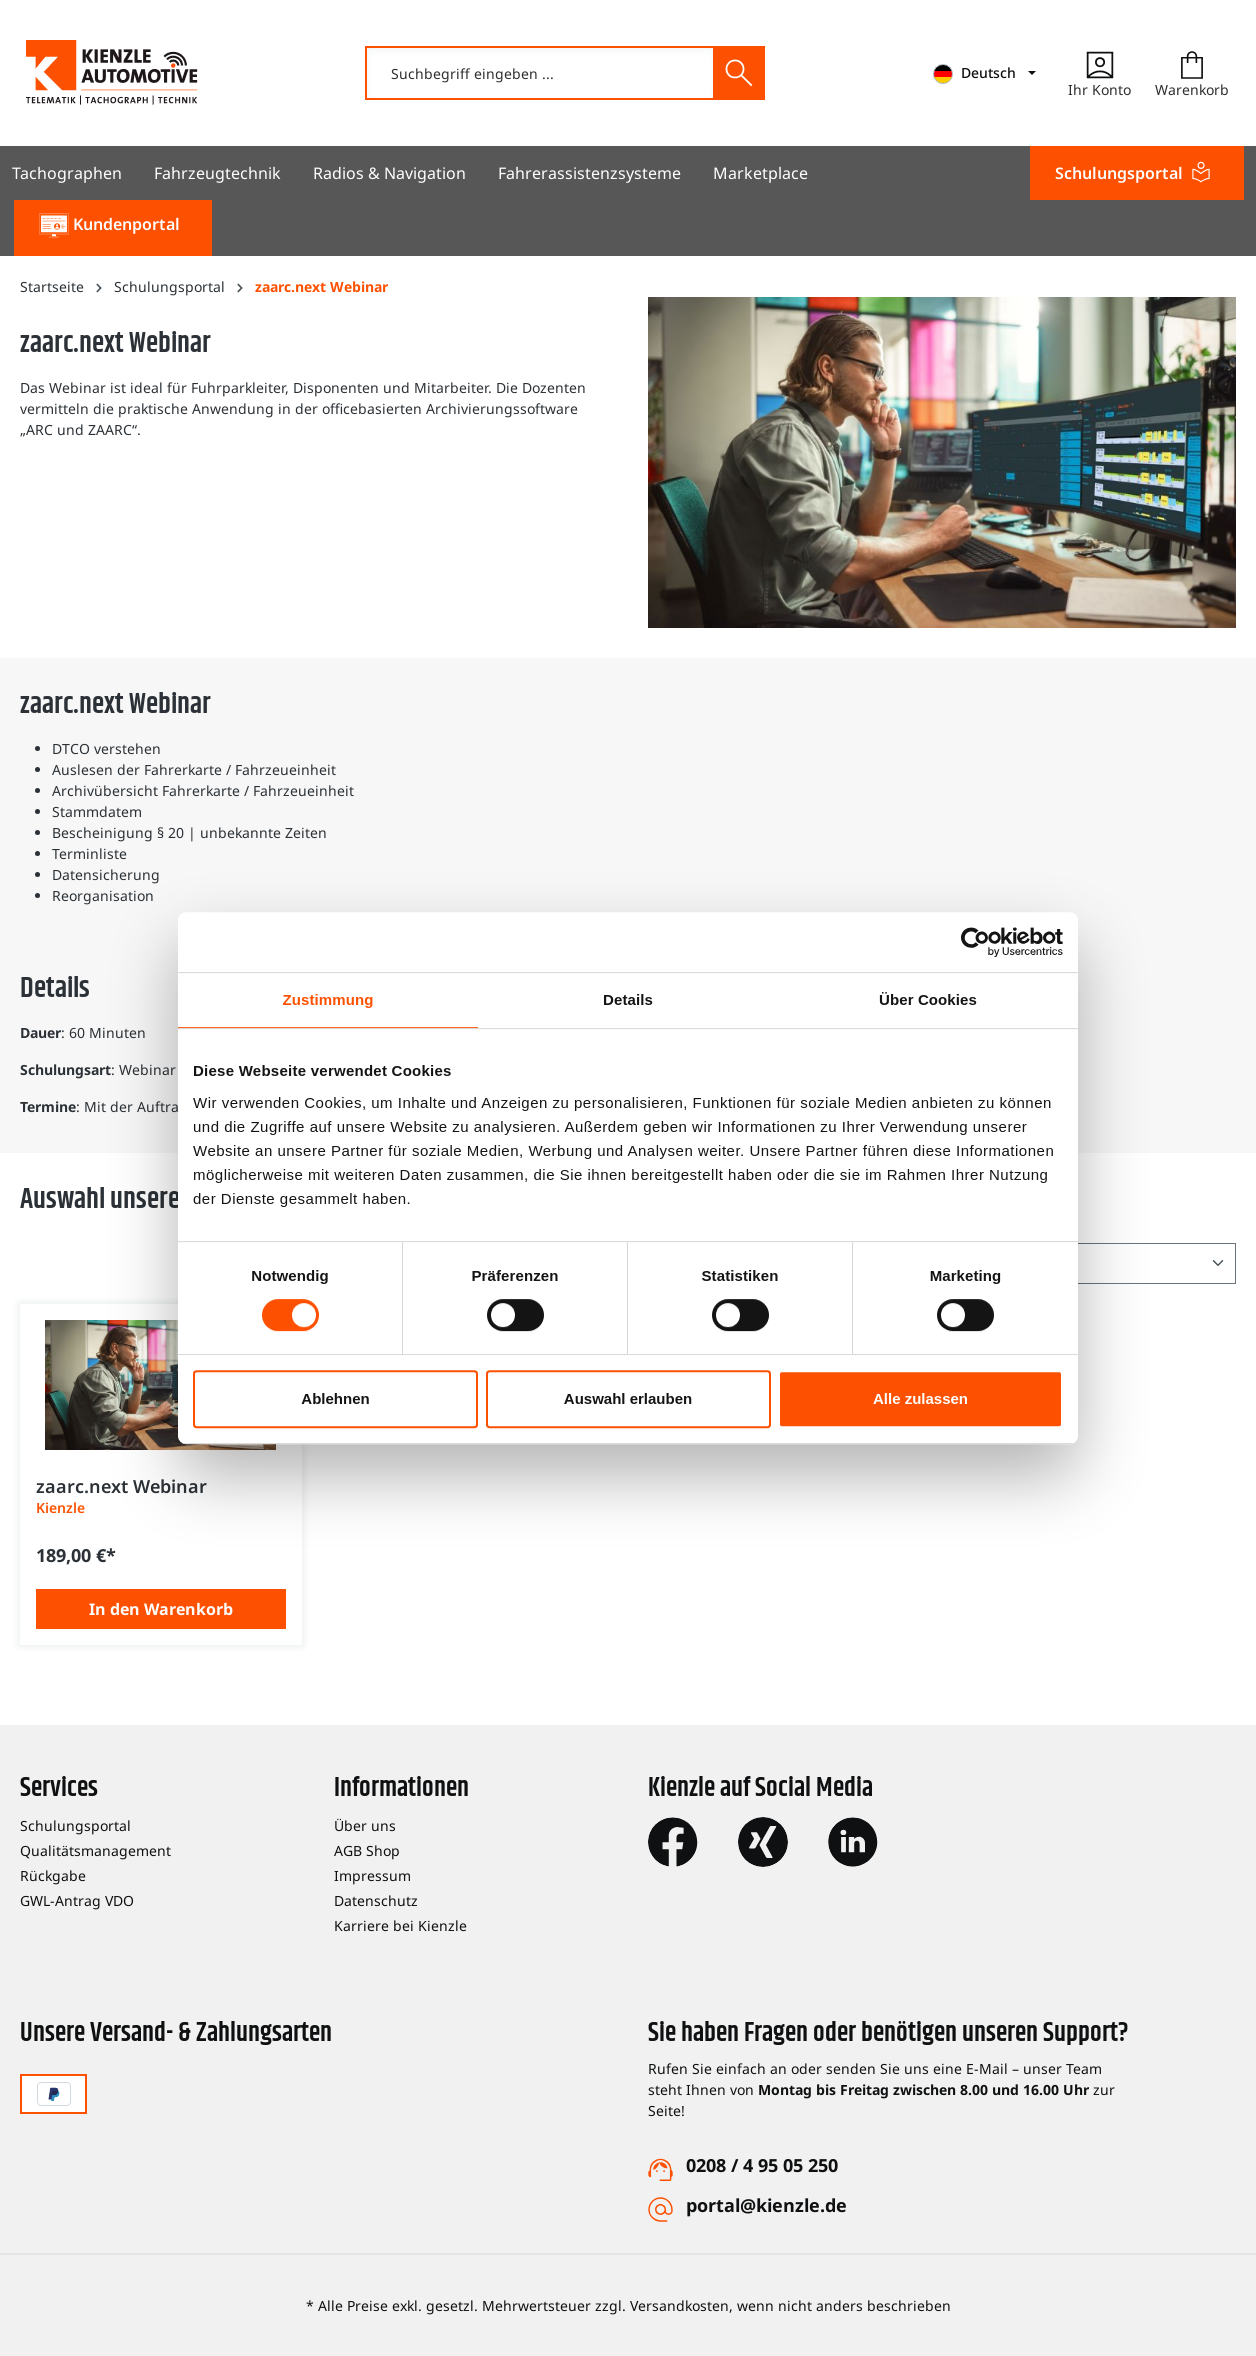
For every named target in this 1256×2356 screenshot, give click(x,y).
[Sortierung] (1106, 1263)
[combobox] (540, 73)
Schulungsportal (75, 1825)
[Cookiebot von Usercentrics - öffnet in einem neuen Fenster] (975, 942)
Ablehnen (335, 1398)
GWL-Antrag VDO (77, 1900)
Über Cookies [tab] (928, 999)
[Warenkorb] (1192, 73)
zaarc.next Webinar (121, 1486)
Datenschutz (376, 1900)
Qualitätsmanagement (95, 1850)
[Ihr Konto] (1099, 73)
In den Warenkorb (161, 1609)
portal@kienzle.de (766, 2205)
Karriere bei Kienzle (400, 1925)
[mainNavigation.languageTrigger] (984, 73)
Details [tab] (628, 999)
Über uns (365, 1825)
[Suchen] (738, 73)
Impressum (372, 1875)
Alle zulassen (920, 1398)
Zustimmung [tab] (328, 999)
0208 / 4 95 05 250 (762, 2165)
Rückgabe (53, 1875)
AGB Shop (367, 1850)
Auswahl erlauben (628, 1398)
